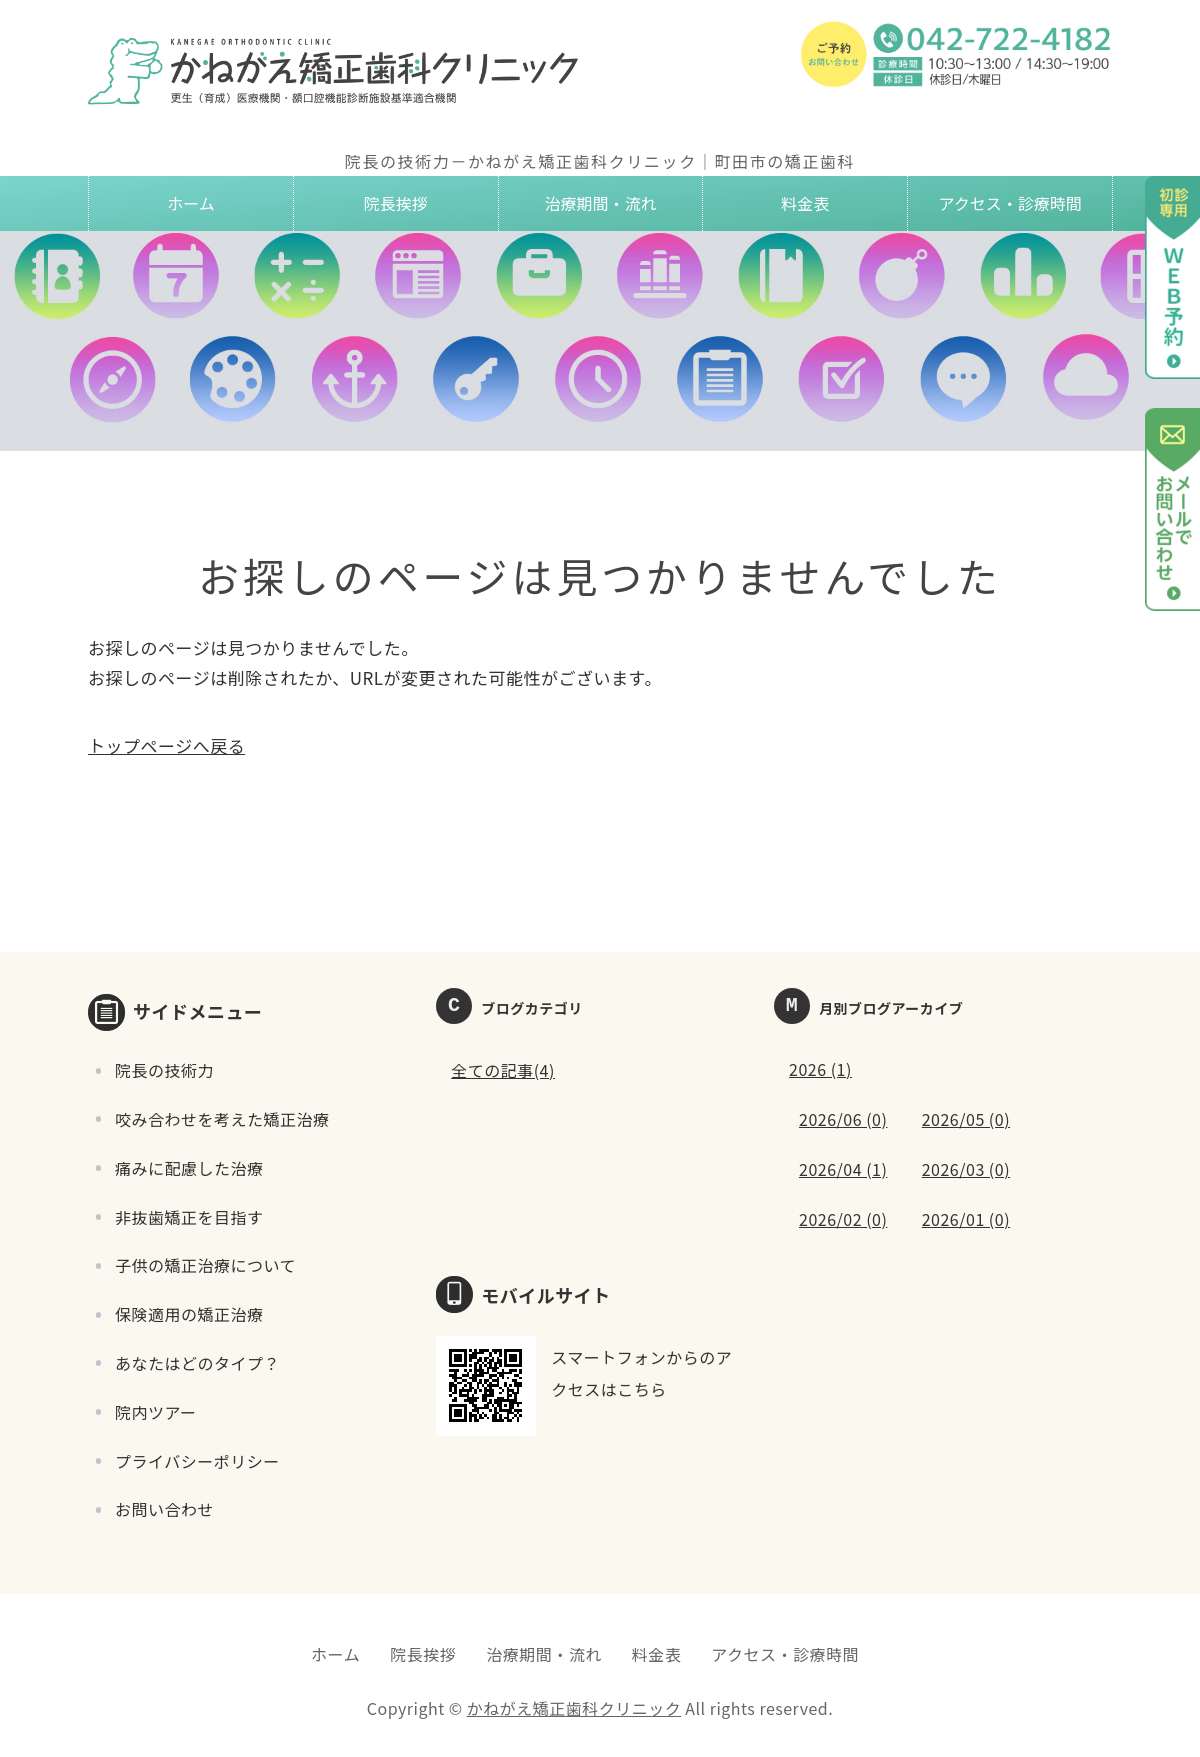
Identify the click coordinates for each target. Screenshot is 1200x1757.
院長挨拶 (396, 203)
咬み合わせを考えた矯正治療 (222, 1119)
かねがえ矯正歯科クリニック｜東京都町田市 (338, 70)
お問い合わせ (164, 1509)
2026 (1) (820, 1069)
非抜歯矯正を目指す (189, 1217)
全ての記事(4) (503, 1070)
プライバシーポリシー (197, 1461)
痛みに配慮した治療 (189, 1168)
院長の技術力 (164, 1070)
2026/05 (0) (966, 1119)
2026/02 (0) (843, 1219)
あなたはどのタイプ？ (197, 1363)
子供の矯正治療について (205, 1265)
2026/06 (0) (843, 1119)
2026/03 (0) (966, 1169)
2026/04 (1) (843, 1169)
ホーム (191, 203)
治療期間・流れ (600, 203)
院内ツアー (156, 1412)
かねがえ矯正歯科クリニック (574, 1708)
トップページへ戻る (166, 745)
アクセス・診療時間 (1009, 203)
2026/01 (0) (966, 1219)
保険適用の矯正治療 (189, 1314)
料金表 (805, 203)
